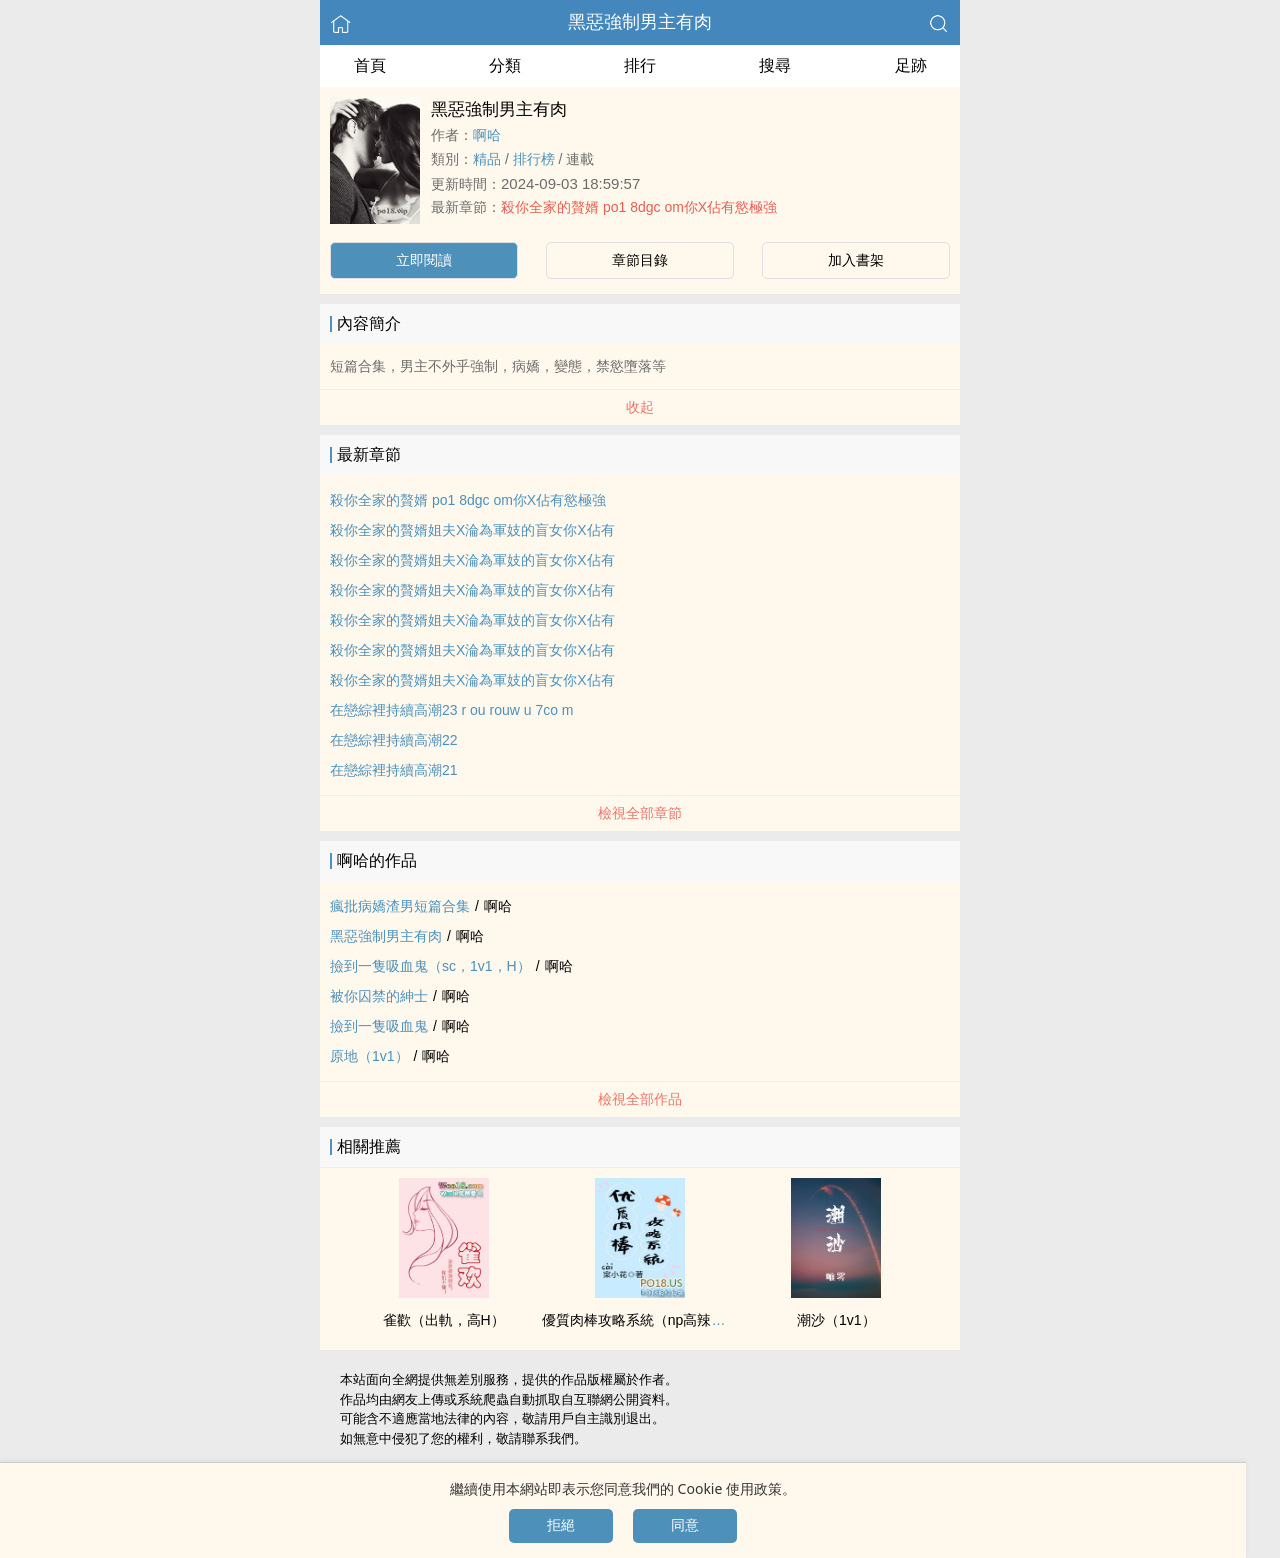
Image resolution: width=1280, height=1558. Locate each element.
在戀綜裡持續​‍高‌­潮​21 (394, 770)
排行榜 (534, 159)
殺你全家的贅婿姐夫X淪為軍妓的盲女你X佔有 (472, 530)
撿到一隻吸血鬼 (379, 1026)
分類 (505, 65)
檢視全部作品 (640, 1099)
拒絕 (561, 1525)
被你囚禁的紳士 (379, 996)
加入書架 (856, 260)
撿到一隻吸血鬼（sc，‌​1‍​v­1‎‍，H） (430, 966)
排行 (640, 65)
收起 (640, 407)
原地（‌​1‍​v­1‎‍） (369, 1056)
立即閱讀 (424, 260)
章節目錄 (640, 260)
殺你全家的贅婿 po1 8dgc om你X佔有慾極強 (639, 207)
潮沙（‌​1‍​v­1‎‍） (836, 1320)
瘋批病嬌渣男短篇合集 (400, 906)
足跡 (911, 65)
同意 (685, 1525)
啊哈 (487, 135)
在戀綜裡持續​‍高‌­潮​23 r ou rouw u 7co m (452, 710)
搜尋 (775, 65)
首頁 (370, 65)
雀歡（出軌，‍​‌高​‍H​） (444, 1320)
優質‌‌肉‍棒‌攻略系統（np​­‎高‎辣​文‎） (641, 1320)
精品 (487, 159)
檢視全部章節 (640, 813)
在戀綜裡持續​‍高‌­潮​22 (394, 740)
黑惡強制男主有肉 (640, 22)
